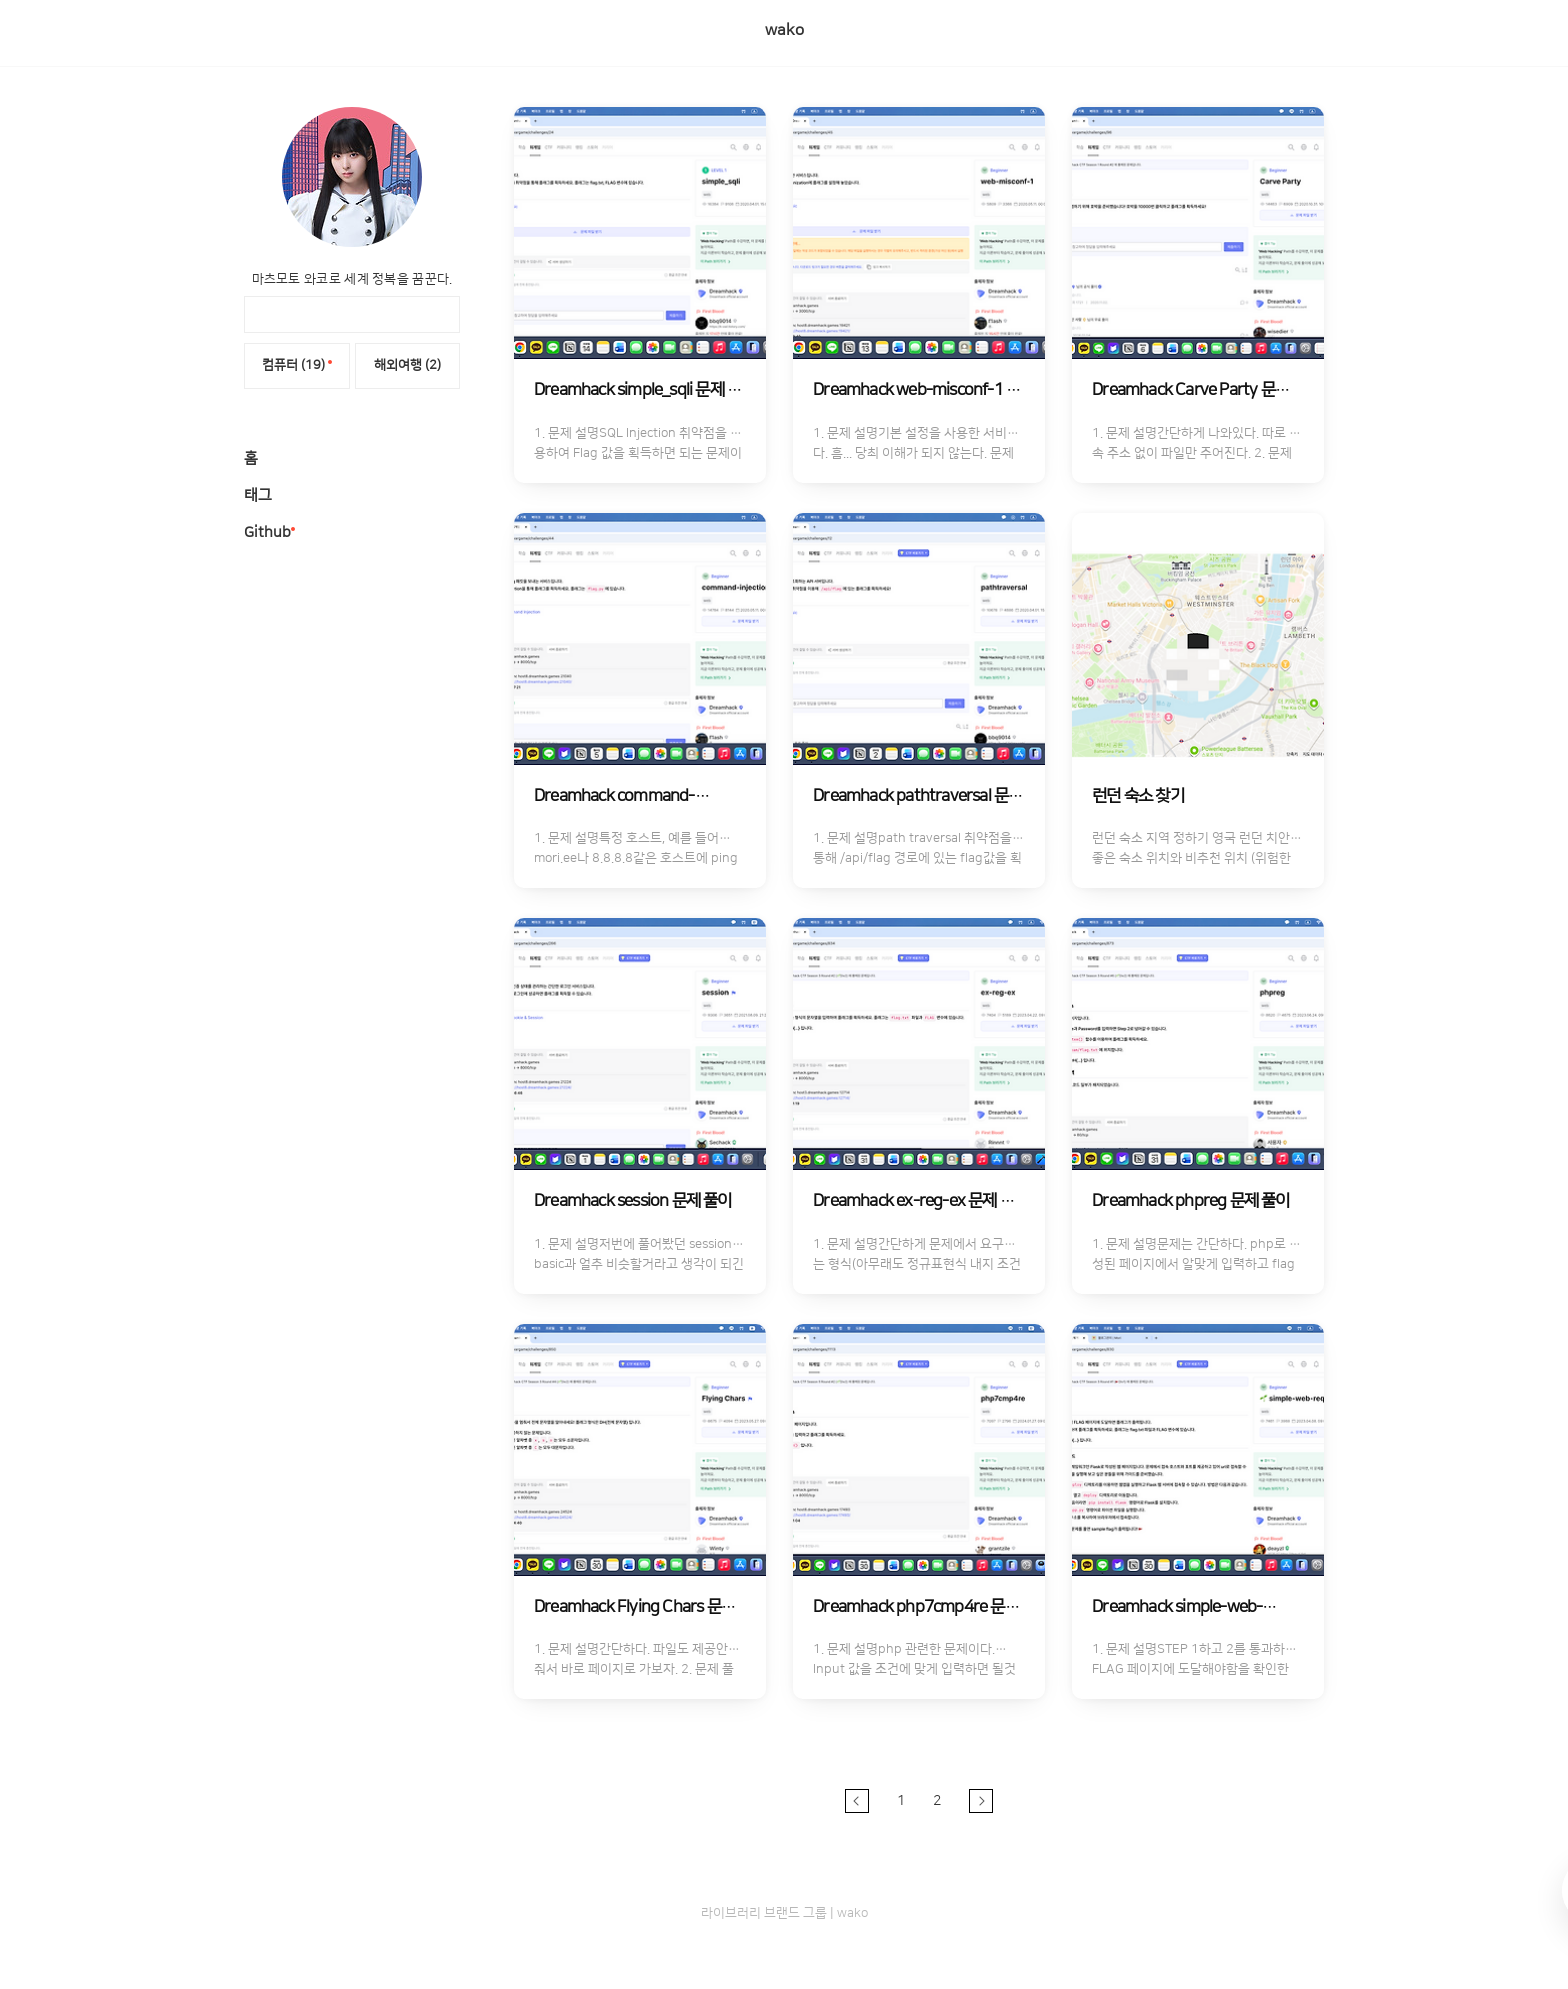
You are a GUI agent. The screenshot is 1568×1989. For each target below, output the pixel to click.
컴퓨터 (297, 365)
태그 (258, 495)
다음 (981, 1801)
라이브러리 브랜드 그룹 (764, 1913)
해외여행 (407, 365)
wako (784, 30)
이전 (857, 1801)
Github (267, 532)
